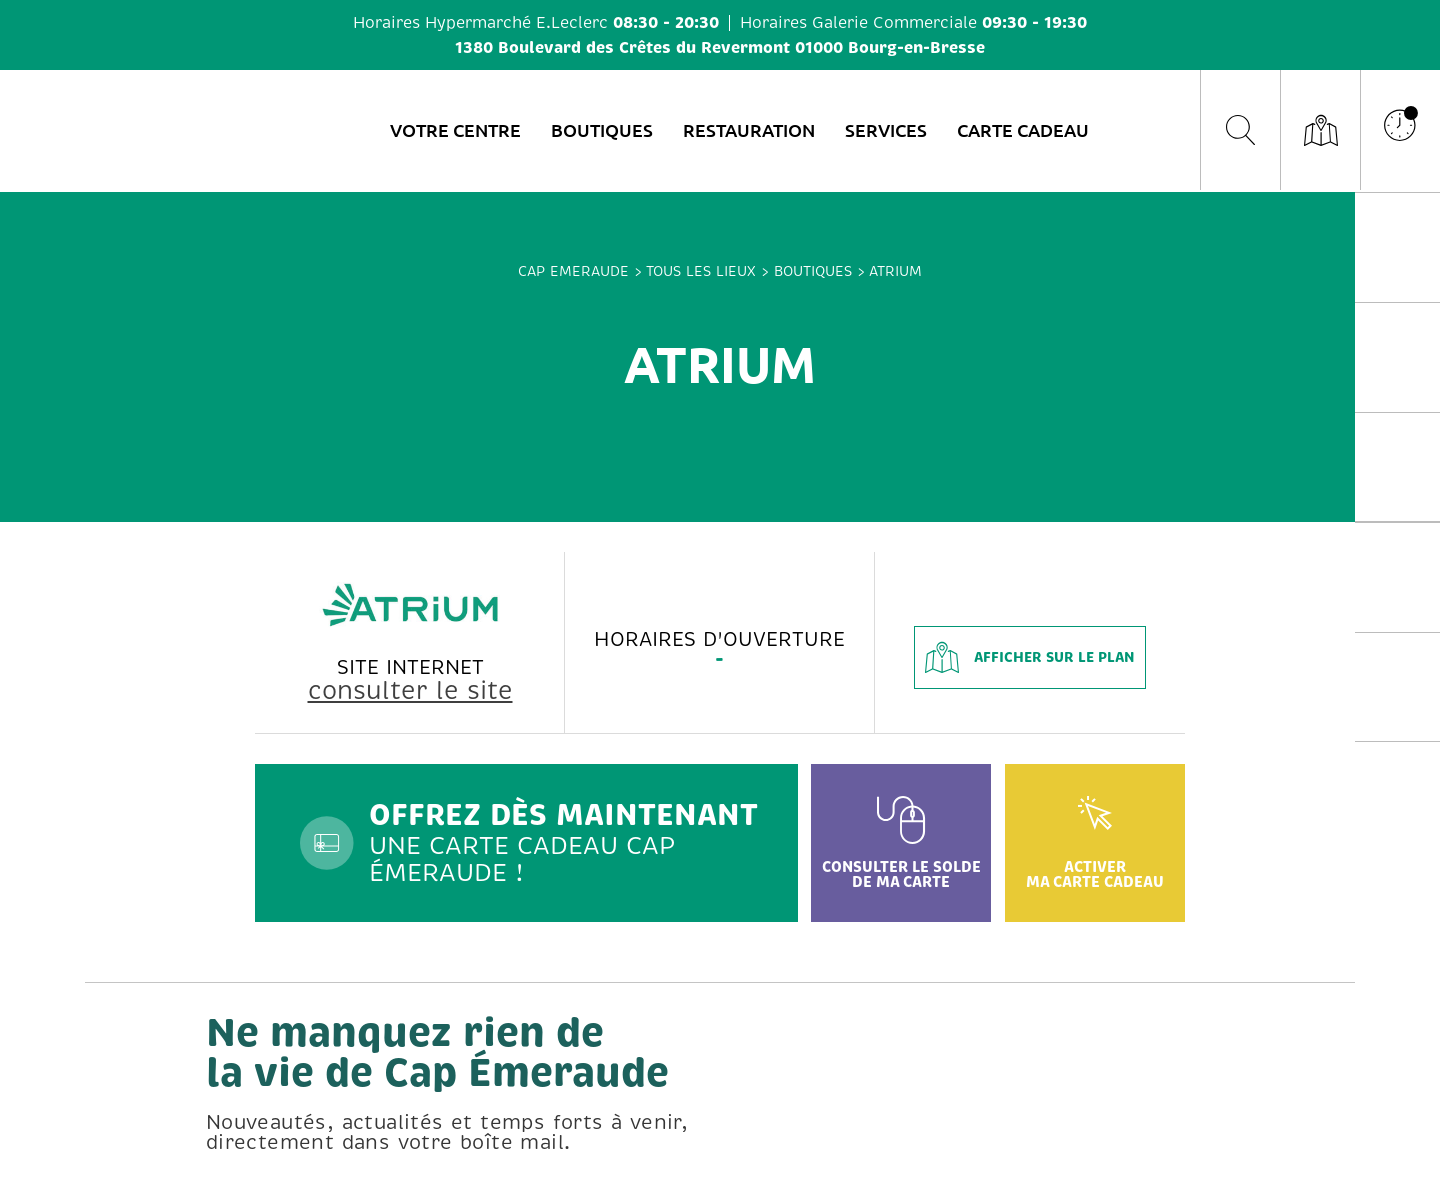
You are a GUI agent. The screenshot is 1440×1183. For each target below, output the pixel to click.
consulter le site (410, 690)
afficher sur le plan (1030, 657)
